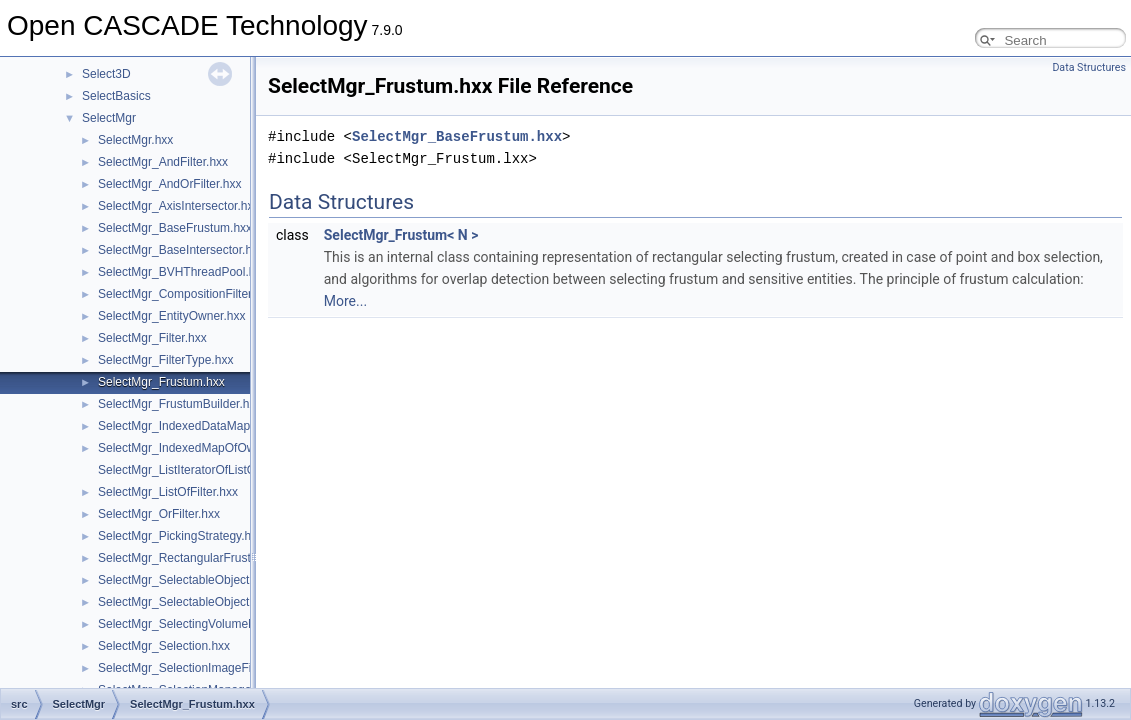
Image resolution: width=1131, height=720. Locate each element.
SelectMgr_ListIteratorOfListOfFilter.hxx (202, 470)
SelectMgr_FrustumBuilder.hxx (179, 404)
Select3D (106, 74)
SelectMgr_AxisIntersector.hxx (178, 206)
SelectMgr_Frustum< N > (401, 235)
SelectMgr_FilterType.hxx (165, 360)
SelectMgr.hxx (135, 140)
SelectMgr (109, 118)
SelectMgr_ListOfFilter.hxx (168, 492)
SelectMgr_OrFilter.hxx (159, 514)
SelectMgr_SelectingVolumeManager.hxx (207, 624)
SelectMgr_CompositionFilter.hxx (185, 294)
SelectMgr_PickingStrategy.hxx (180, 536)
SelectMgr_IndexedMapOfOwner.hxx (196, 448)
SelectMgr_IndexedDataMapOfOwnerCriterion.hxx (231, 426)
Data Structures (1089, 67)
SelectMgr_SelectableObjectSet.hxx (193, 602)
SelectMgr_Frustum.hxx (161, 382)
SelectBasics (116, 96)
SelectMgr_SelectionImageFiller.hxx (193, 668)
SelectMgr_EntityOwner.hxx (171, 316)
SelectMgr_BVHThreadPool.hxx (182, 272)
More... (345, 301)
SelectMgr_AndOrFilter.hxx (169, 184)
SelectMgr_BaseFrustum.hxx (175, 228)
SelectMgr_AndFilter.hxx (163, 162)
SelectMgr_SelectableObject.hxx (184, 580)
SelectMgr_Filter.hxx (152, 338)
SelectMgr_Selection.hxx (164, 646)
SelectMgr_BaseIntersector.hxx (181, 250)
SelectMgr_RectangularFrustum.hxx (193, 558)
